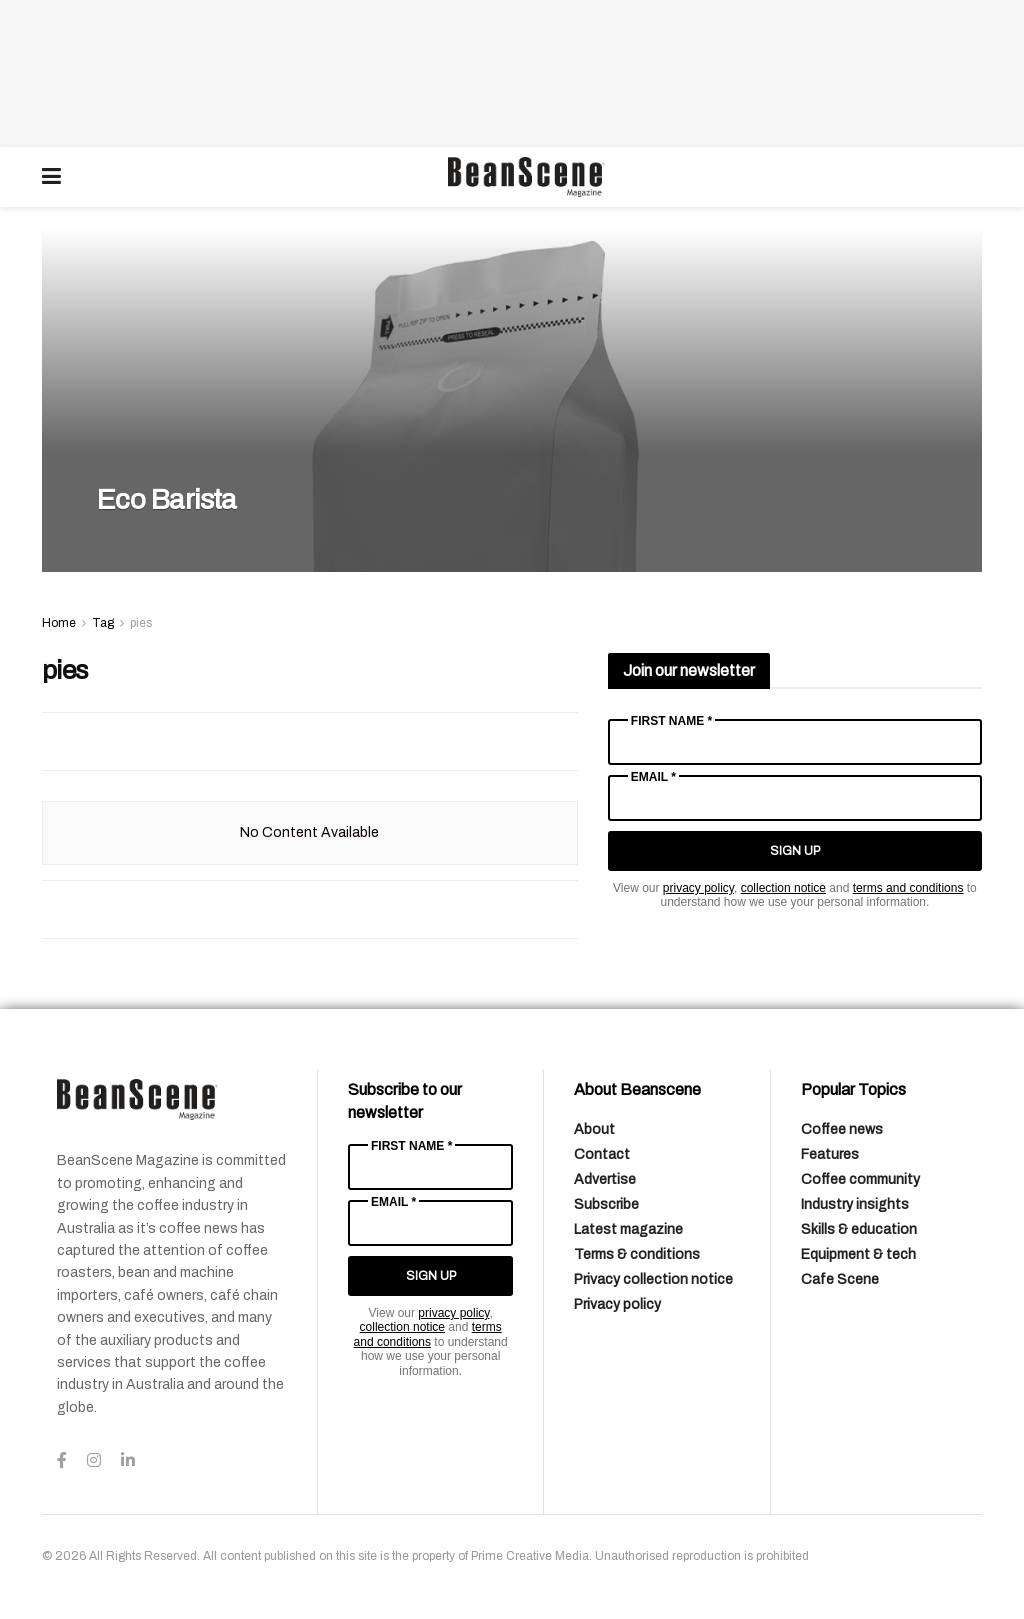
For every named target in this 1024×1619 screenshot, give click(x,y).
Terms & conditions (637, 1254)
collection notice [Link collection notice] (783, 888)
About (594, 1129)
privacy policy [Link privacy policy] (698, 888)
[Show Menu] (51, 177)
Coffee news (842, 1129)
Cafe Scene (840, 1279)
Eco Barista (169, 499)
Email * (653, 777)
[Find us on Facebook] (62, 1461)
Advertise (605, 1179)
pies (141, 623)
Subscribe (606, 1204)
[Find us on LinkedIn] (128, 1461)
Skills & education (859, 1229)
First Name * (671, 721)
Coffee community (860, 1179)
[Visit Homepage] (526, 177)
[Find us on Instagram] (94, 1461)
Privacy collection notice (653, 1279)
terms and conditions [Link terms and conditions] (908, 888)
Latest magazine (628, 1229)
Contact (602, 1154)
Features (830, 1154)
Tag (103, 623)
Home (59, 623)
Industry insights (855, 1204)
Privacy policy (617, 1304)
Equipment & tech (858, 1254)
